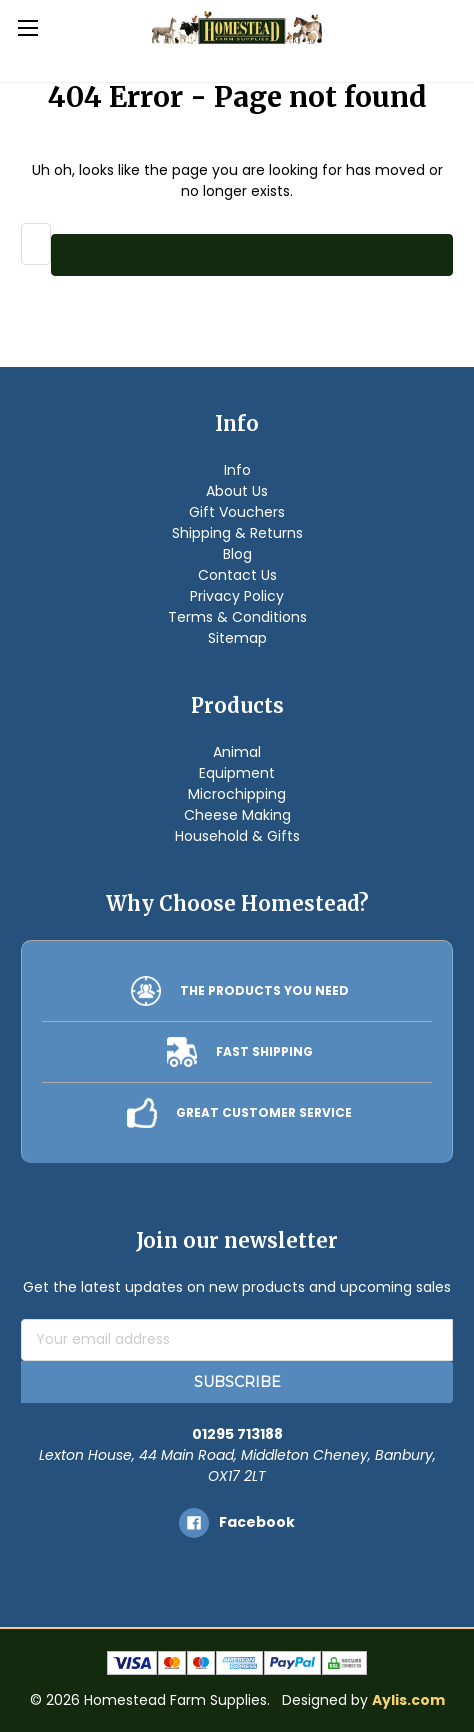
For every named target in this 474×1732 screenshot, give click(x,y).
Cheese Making (237, 815)
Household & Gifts (237, 836)
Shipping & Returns (237, 533)
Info (237, 470)
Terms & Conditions (237, 617)
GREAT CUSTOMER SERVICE (264, 1112)
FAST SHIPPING (264, 1051)
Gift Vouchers (237, 512)
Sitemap (237, 638)
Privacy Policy (237, 596)
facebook (257, 1522)
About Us (237, 491)
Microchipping (237, 794)
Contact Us (237, 575)
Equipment (237, 773)
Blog (237, 554)
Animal (237, 752)
